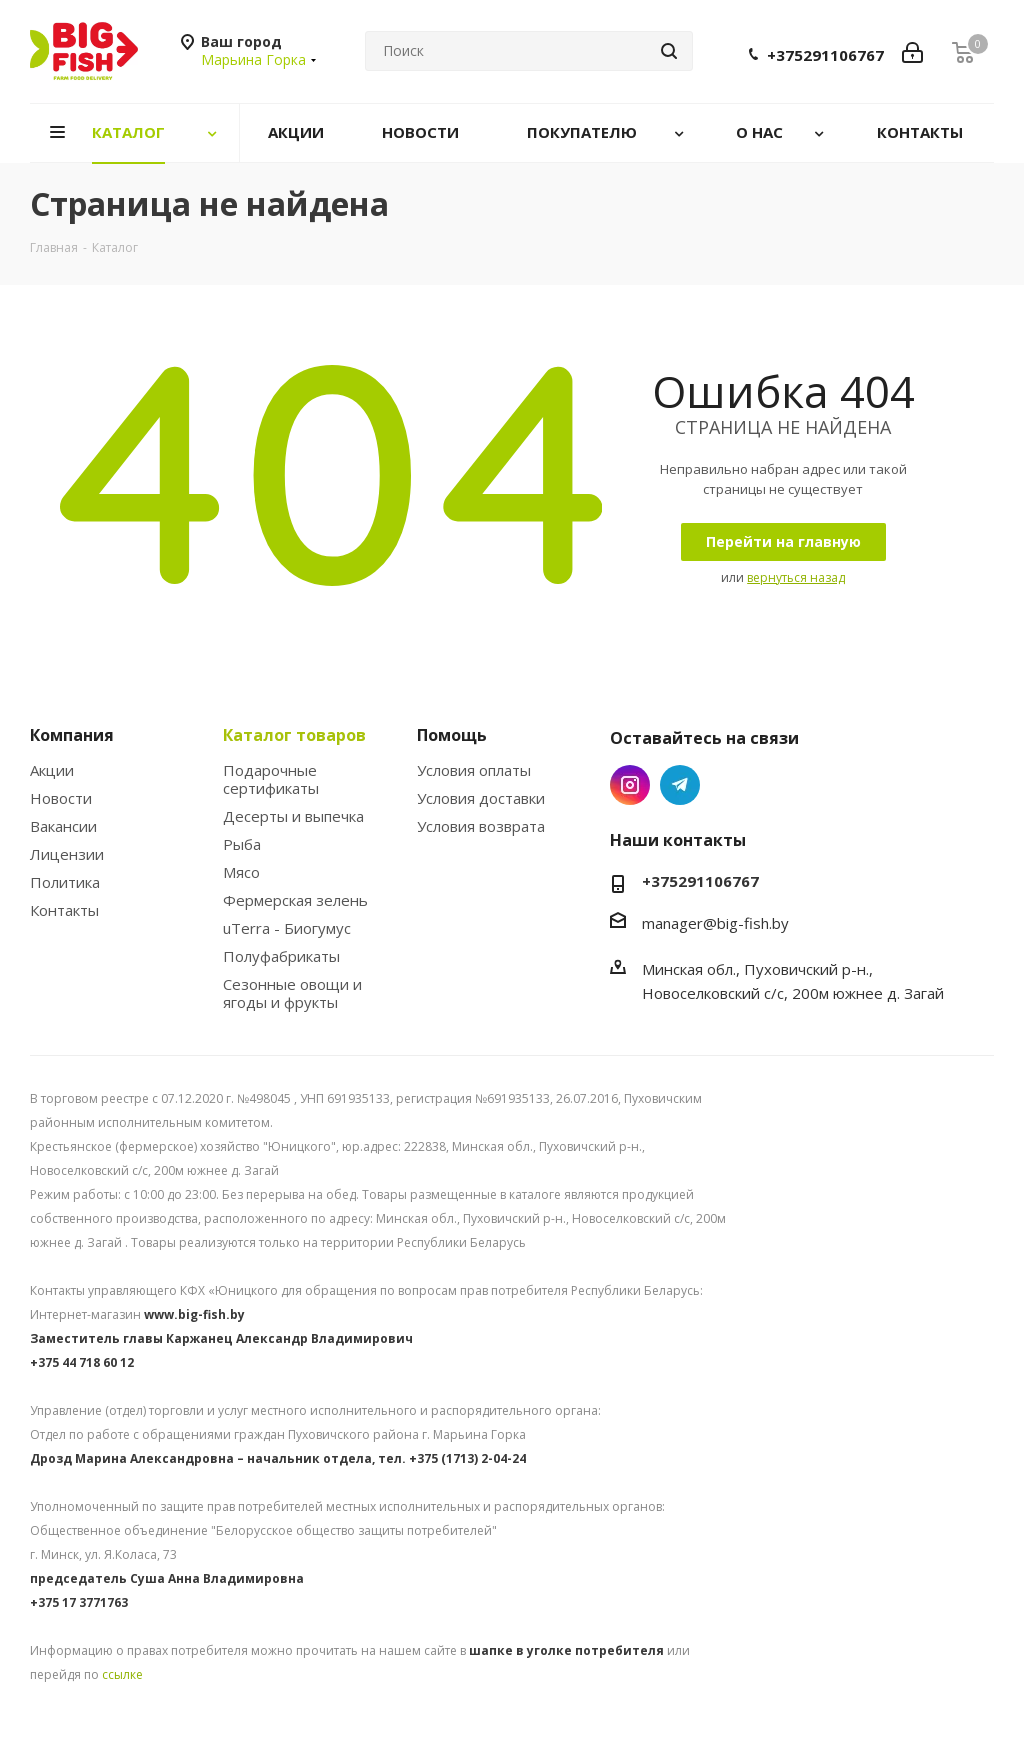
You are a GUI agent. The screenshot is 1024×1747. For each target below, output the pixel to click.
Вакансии (63, 826)
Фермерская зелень (295, 900)
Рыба (242, 844)
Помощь (452, 735)
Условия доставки (481, 798)
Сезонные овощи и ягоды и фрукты (292, 993)
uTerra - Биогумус (287, 928)
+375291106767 (825, 55)
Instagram (630, 785)
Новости (61, 798)
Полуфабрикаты (281, 956)
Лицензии (67, 854)
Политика (65, 882)
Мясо (241, 872)
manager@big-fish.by (715, 923)
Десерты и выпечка (293, 816)
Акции (52, 770)
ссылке (122, 1674)
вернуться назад (796, 577)
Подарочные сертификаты (271, 779)
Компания (72, 735)
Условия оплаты (474, 770)
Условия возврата (481, 826)
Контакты (64, 910)
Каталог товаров (294, 735)
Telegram (680, 785)
